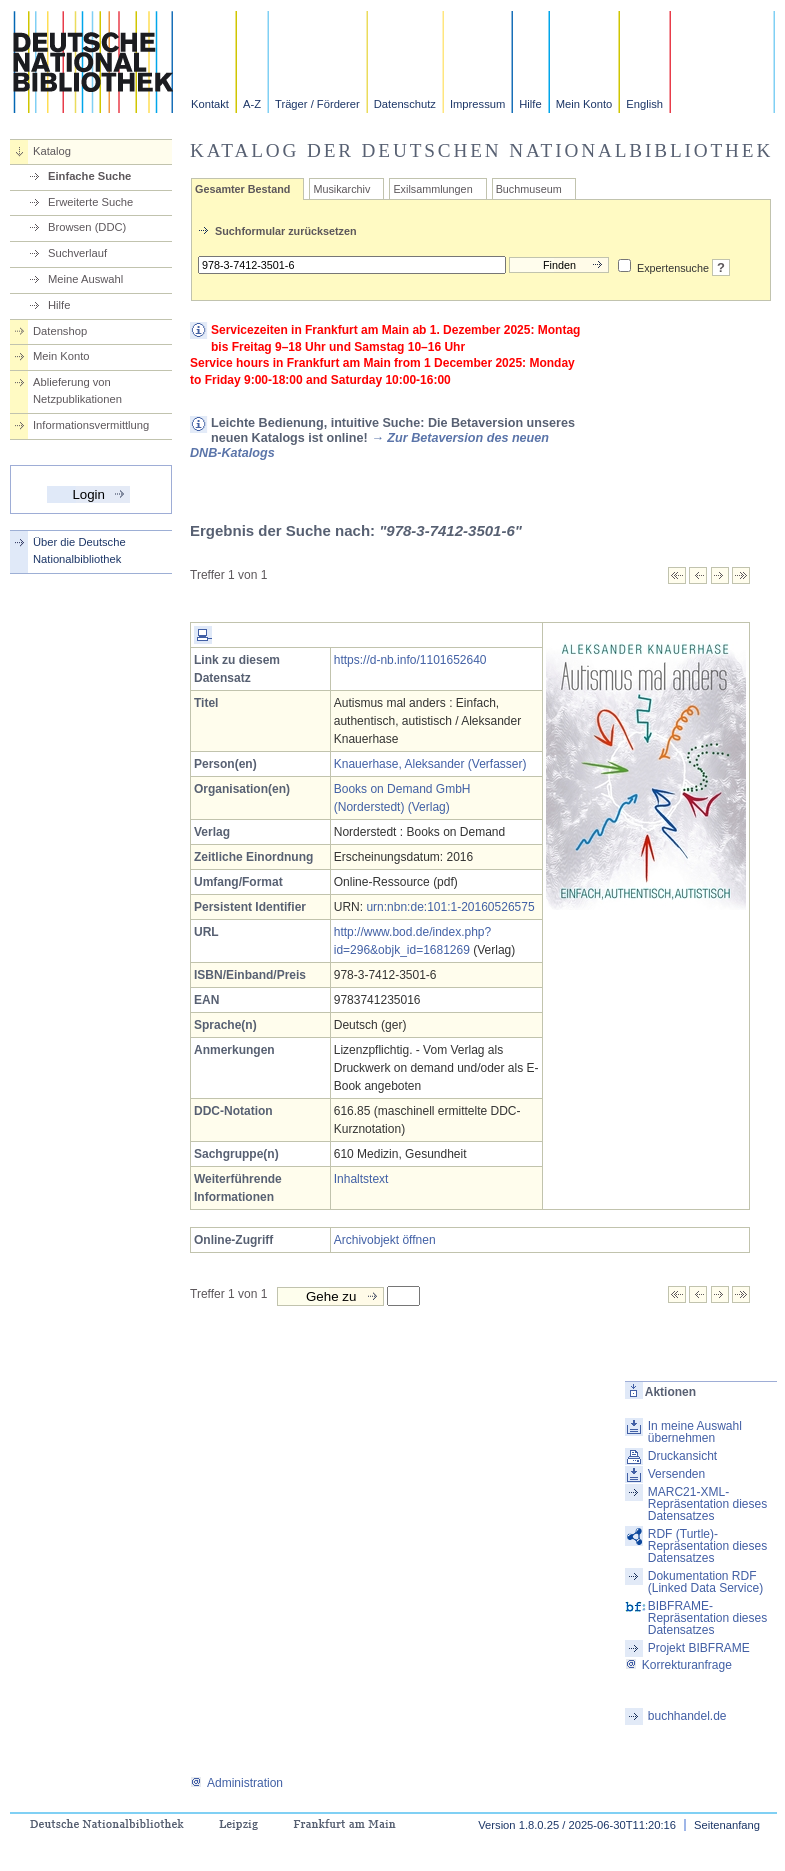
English (644, 104)
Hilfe (530, 104)
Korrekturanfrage (678, 1665)
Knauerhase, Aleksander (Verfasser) (430, 764)
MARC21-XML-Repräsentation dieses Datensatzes (707, 1504)
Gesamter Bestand (242, 189)
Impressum (477, 104)
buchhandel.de (687, 1716)
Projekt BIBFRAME (699, 1648)
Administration (236, 1783)
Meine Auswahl (85, 279)
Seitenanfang (727, 1825)
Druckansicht (682, 1456)
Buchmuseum (529, 189)
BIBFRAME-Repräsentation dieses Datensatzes (707, 1618)
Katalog (52, 151)
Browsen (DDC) (87, 227)
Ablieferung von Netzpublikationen (77, 390)
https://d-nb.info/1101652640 (410, 660)
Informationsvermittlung (91, 425)
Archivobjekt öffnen (385, 1240)
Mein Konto (584, 104)
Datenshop (60, 331)
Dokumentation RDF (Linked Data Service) (705, 1582)
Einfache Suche (89, 176)
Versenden (676, 1474)
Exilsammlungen (432, 189)
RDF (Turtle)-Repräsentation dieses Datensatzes (707, 1546)
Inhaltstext (361, 1179)
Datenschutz (405, 104)
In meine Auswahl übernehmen (695, 1432)
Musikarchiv (341, 189)
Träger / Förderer (317, 104)
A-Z (252, 104)
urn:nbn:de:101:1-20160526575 (450, 907)
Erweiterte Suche (90, 202)
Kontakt (210, 104)
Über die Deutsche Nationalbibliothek (79, 550)
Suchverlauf (77, 253)
